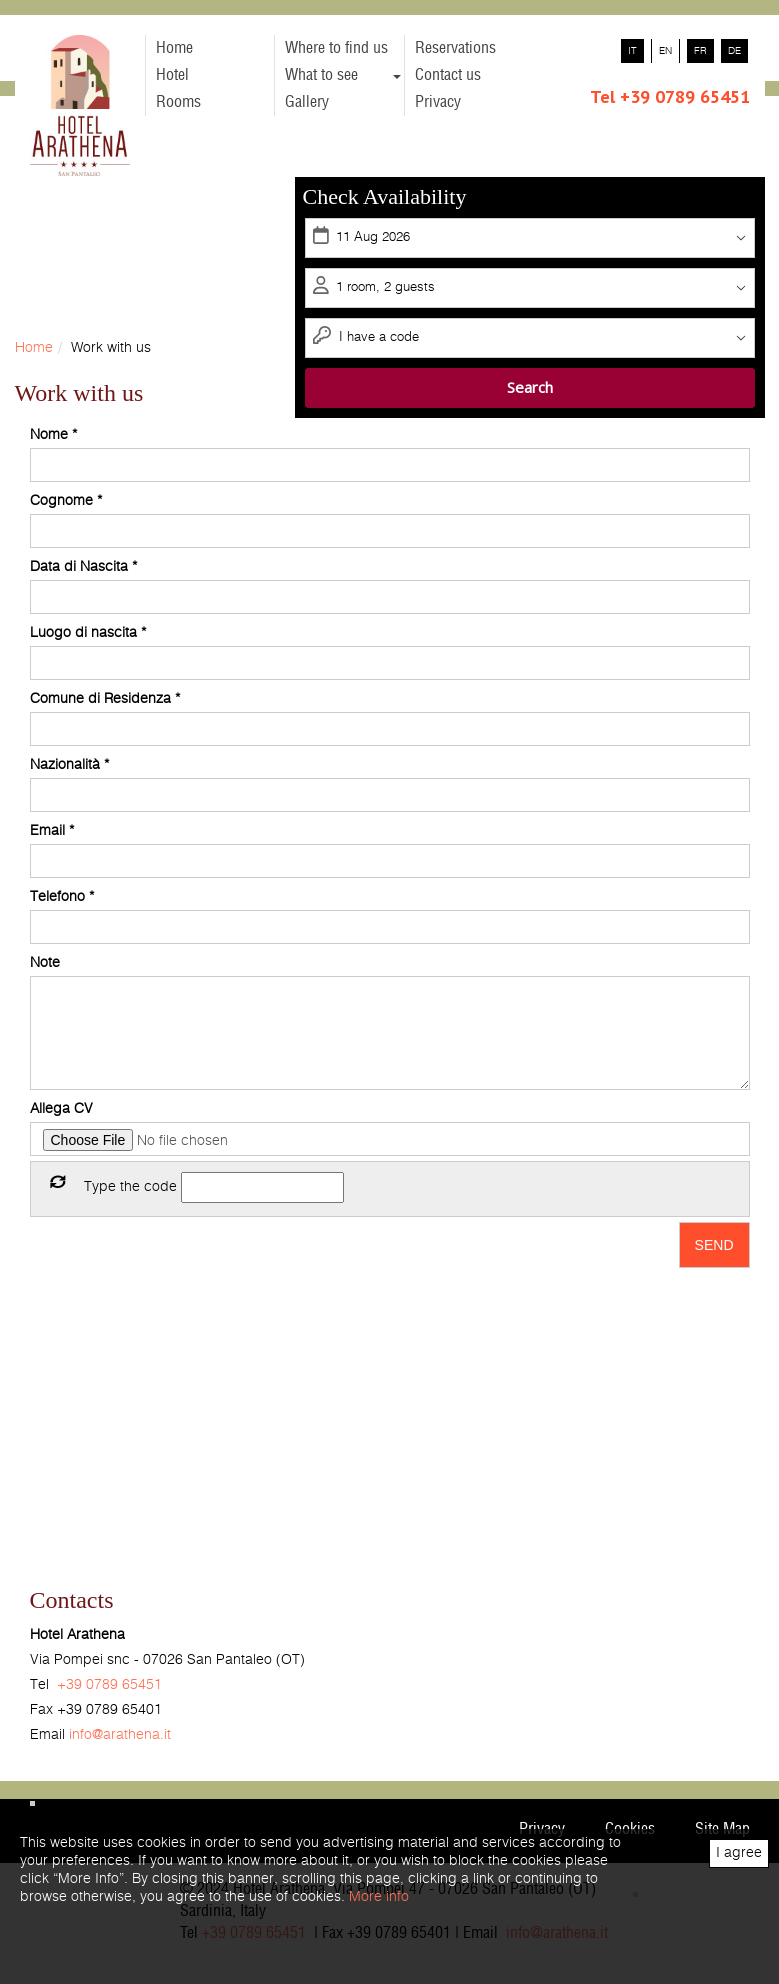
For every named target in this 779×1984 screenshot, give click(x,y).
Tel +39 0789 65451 (670, 96)
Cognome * (66, 501)
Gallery (307, 102)
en (665, 51)
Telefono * (62, 897)
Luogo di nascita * (88, 633)
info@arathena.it (120, 1735)
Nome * (53, 435)
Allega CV (61, 1109)
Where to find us (336, 48)
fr (700, 51)
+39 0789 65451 (109, 1685)
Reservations (455, 48)
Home (174, 48)
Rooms (178, 102)
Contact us (448, 75)
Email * (52, 831)
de (734, 51)
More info (379, 1897)
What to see (343, 75)
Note (45, 963)
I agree (739, 1853)
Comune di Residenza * (105, 699)
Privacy (438, 102)
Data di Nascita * (83, 567)
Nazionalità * (69, 765)
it (632, 51)
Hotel (172, 75)
